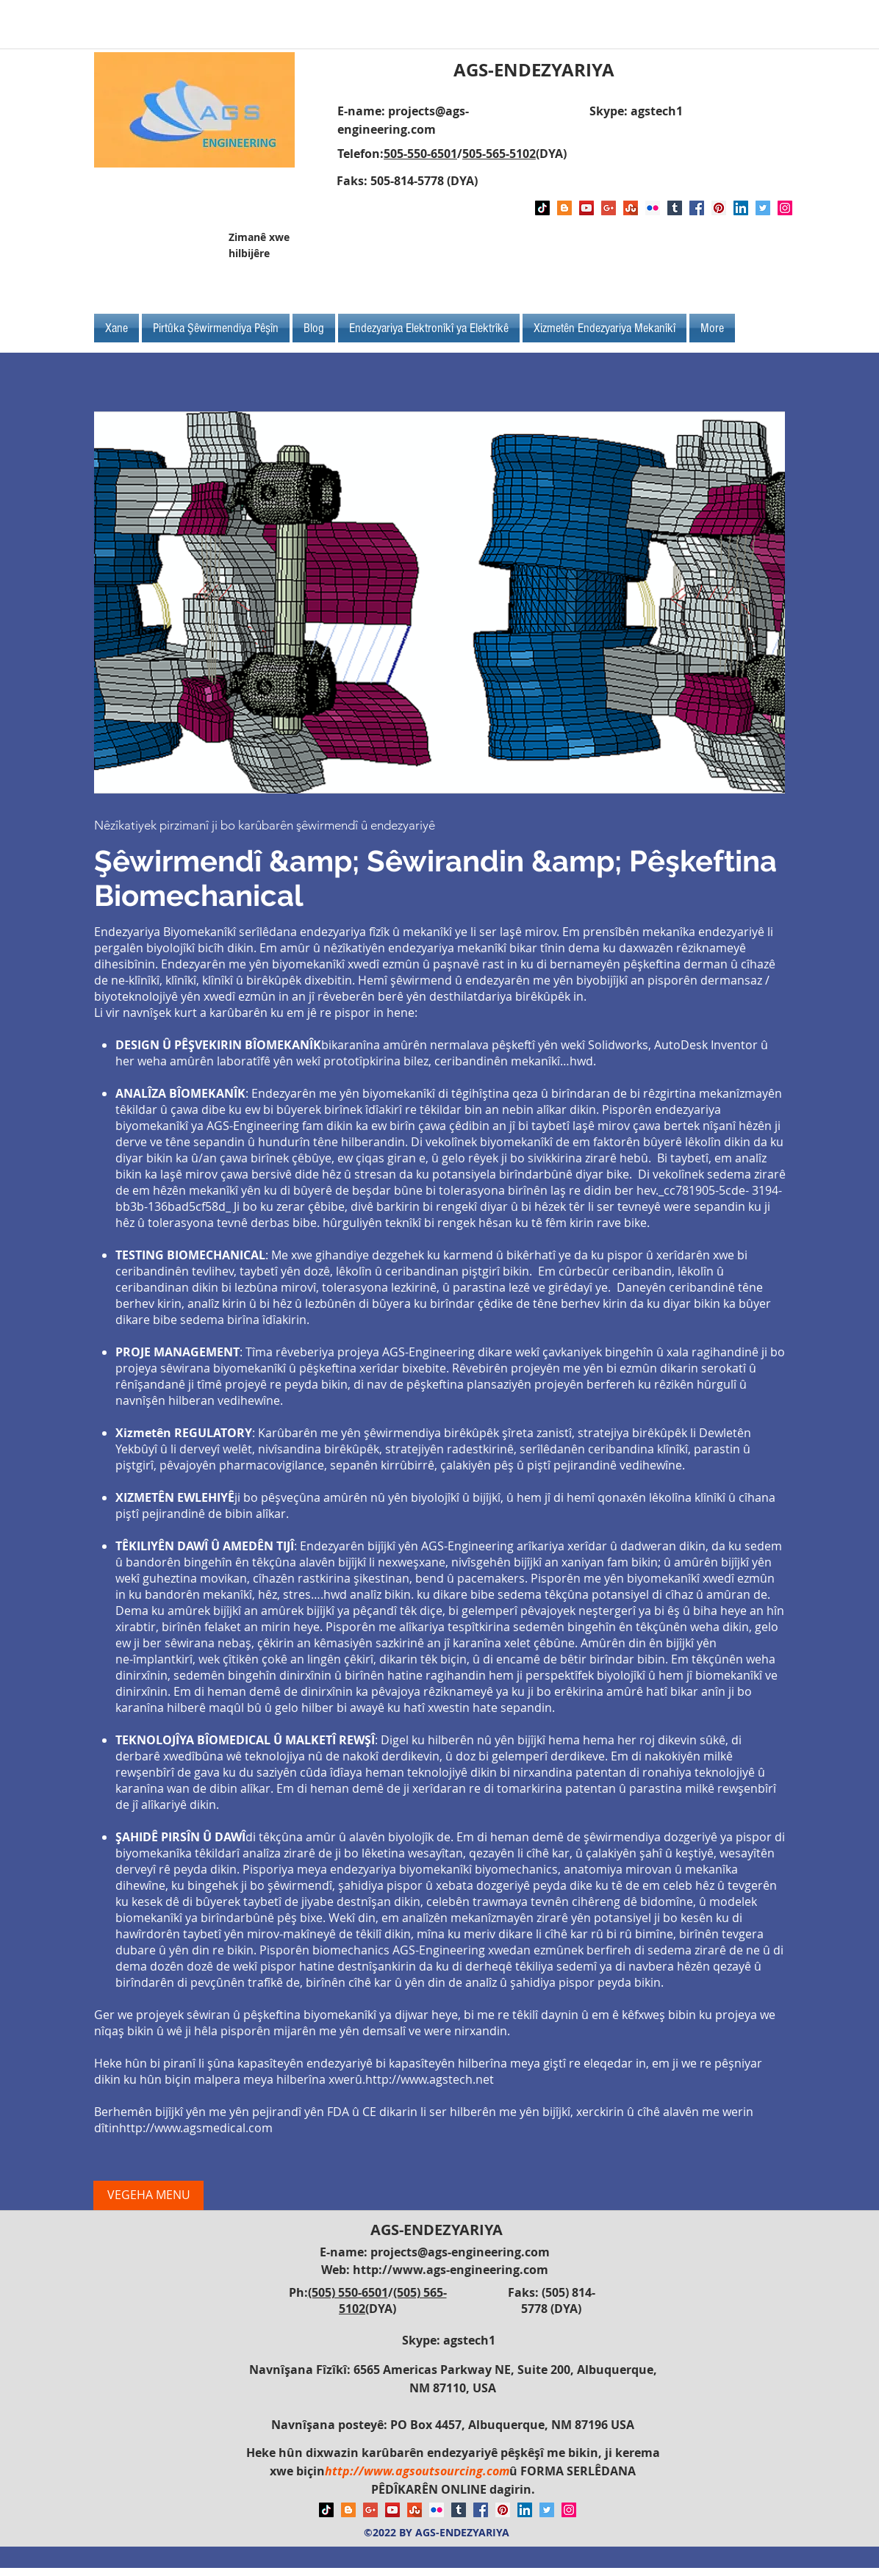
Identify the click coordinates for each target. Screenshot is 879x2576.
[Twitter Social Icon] (763, 208)
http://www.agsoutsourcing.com (417, 2471)
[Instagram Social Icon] (785, 208)
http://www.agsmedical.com (196, 2128)
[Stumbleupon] (630, 208)
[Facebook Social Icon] (696, 208)
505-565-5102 (499, 153)
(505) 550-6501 (348, 2292)
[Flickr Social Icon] (652, 208)
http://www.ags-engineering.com (450, 2270)
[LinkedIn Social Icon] (740, 208)
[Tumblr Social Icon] (674, 208)
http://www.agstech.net (429, 2079)
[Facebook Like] (688, 250)
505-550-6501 (420, 153)
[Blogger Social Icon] (564, 208)
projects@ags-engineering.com (460, 2252)
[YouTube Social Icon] (586, 208)
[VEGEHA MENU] (148, 2195)
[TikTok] (542, 208)
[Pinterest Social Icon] (718, 208)
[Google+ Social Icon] (608, 208)
